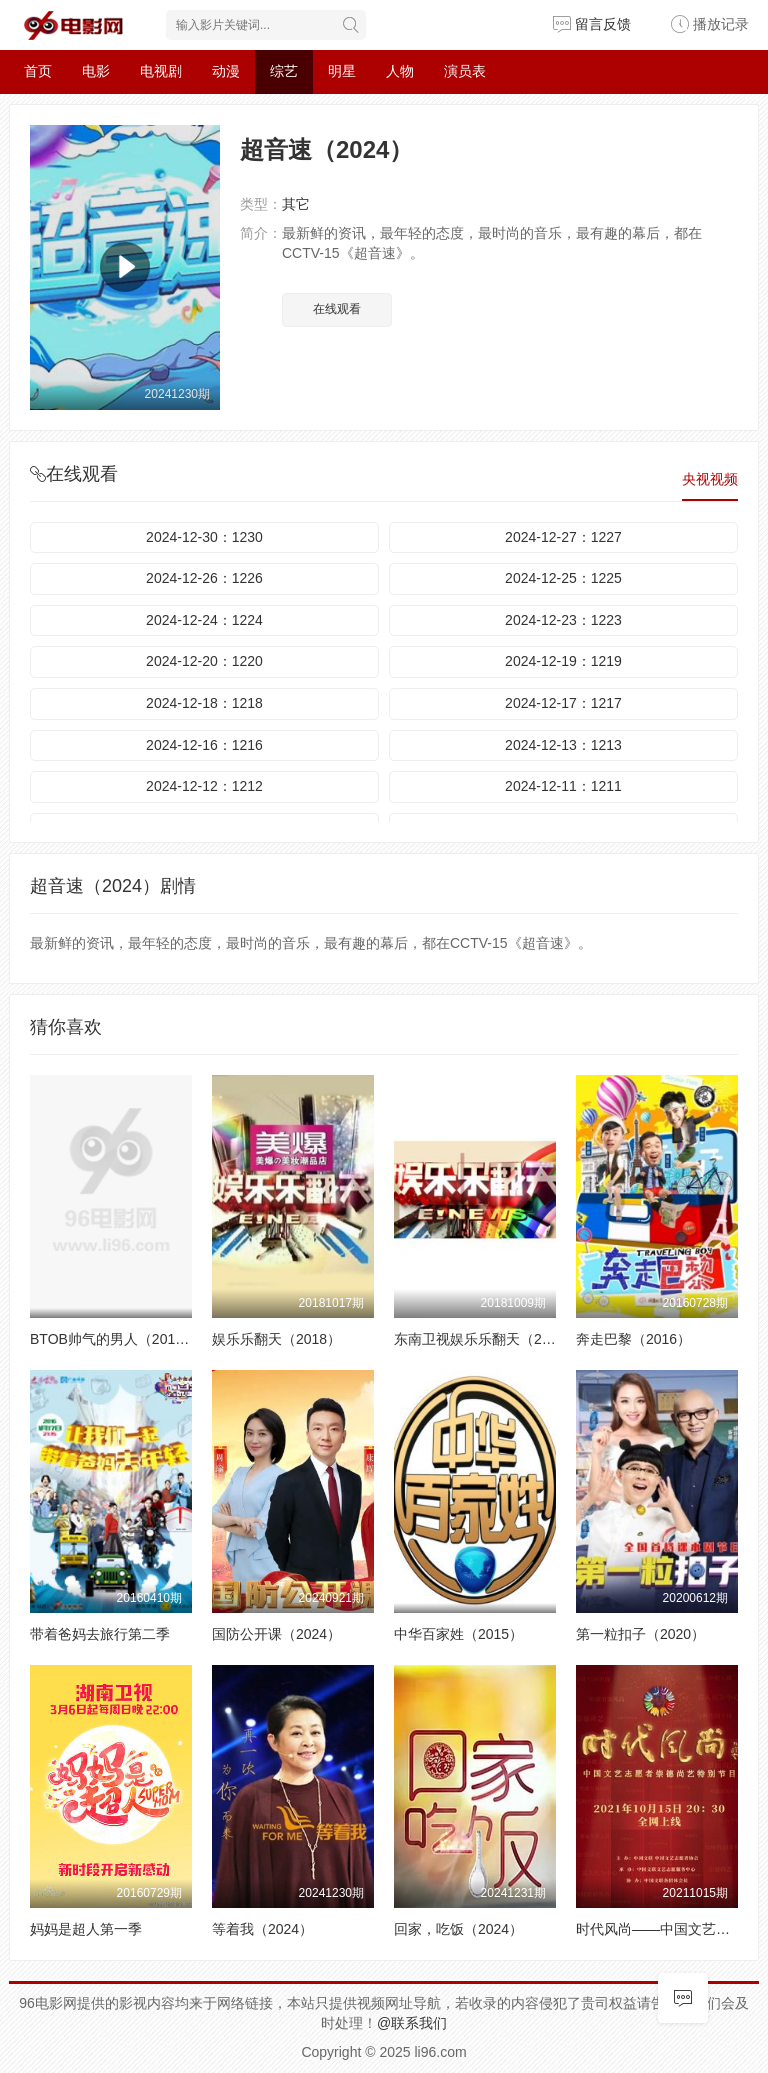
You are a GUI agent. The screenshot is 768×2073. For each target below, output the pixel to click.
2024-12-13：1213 (563, 745)
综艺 (284, 71)
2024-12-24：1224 (204, 620)
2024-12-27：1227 (563, 537)
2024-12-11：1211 (563, 786)
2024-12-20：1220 (204, 661)
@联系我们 (412, 2023)
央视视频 (710, 479)
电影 (96, 71)
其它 (296, 204)
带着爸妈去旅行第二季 (100, 1634)
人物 (400, 71)
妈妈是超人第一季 (86, 1929)
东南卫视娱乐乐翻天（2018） (486, 1339)
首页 (38, 71)
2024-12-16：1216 (204, 745)
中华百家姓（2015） (458, 1634)
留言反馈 (592, 24)
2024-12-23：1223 (563, 620)
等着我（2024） (262, 1929)
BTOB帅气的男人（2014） (113, 1339)
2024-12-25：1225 (563, 578)
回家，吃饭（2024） (458, 1929)
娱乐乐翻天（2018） (276, 1339)
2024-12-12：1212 (204, 786)
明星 (342, 71)
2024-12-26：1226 (204, 578)
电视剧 (161, 71)
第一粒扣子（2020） (640, 1634)
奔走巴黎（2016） (633, 1339)
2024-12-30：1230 (204, 537)
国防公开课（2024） (276, 1634)
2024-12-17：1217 (563, 703)
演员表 (465, 71)
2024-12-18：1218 (204, 703)
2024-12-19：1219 (563, 661)
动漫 (226, 71)
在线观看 (337, 309)
